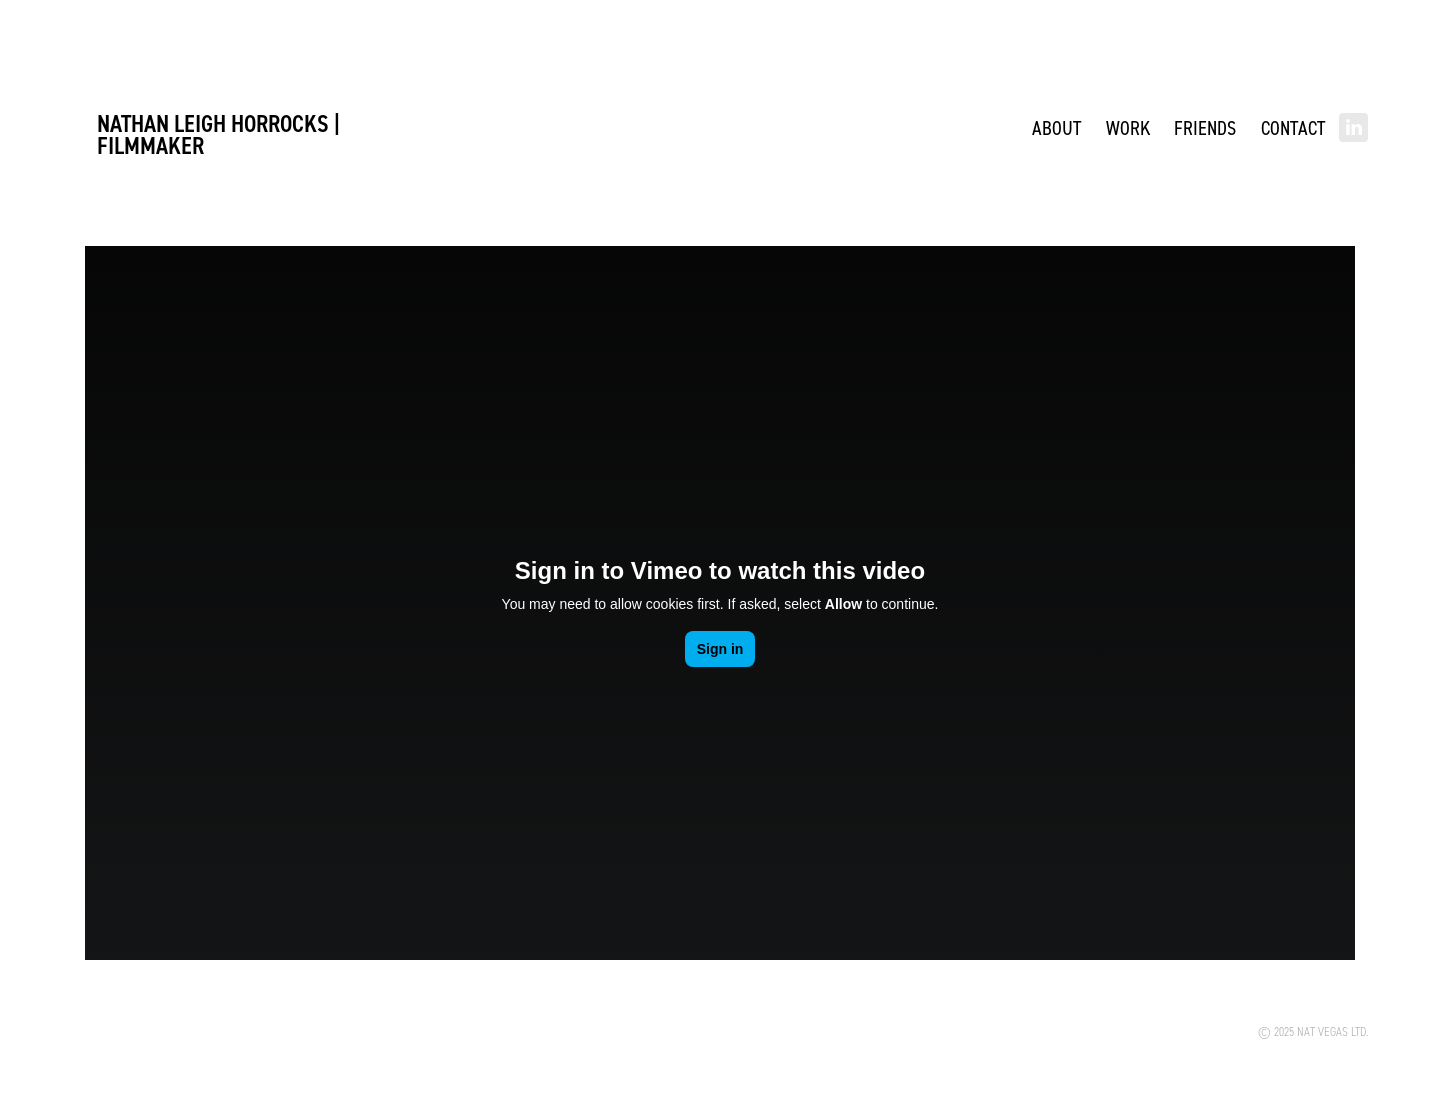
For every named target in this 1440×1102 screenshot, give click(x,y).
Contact (1293, 127)
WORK (1128, 127)
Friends (1205, 127)
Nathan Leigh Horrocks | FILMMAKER (221, 134)
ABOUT (1056, 127)
